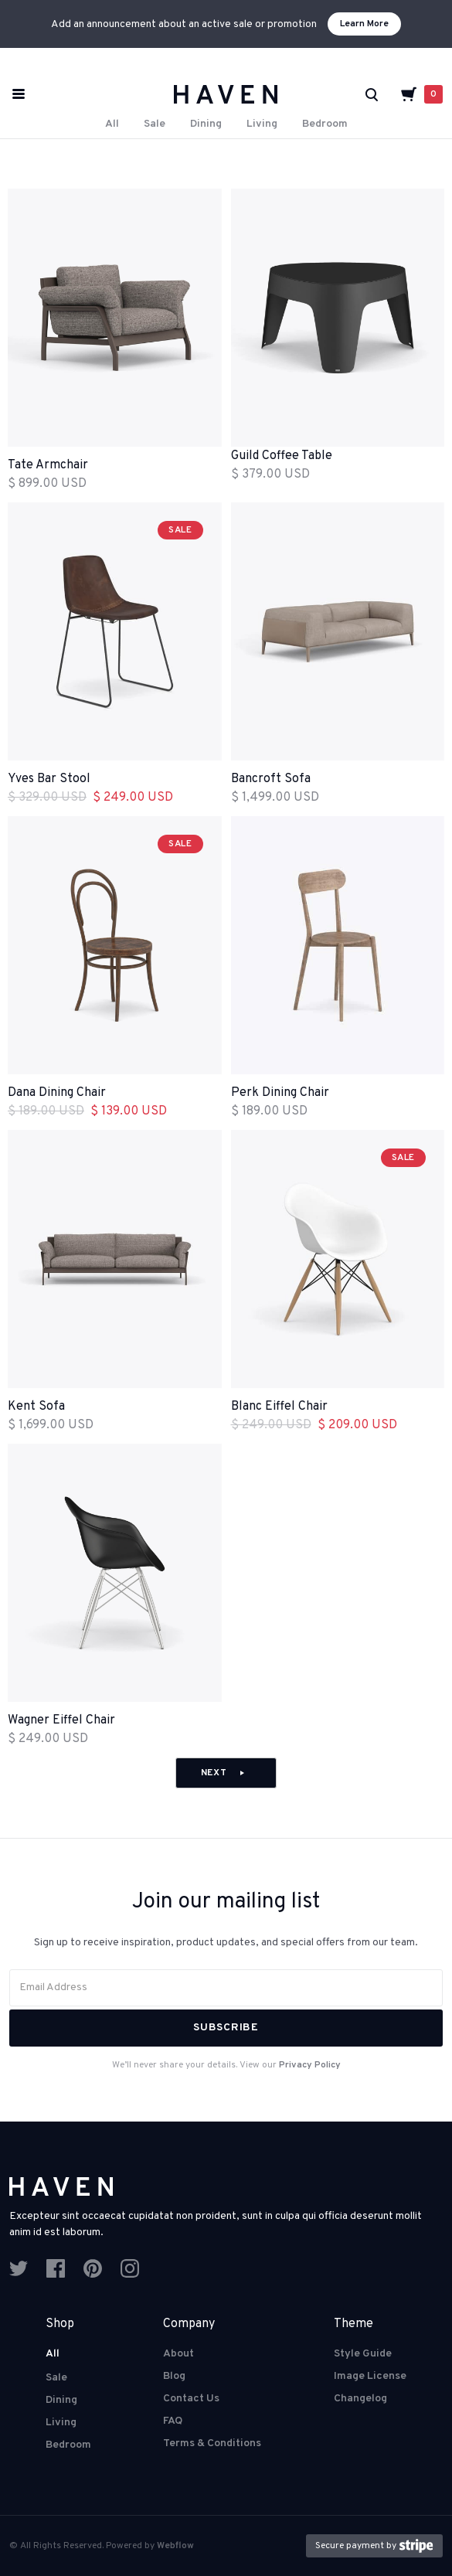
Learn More (364, 24)
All (112, 124)
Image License (370, 2376)
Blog (174, 2376)
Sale (154, 124)
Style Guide (363, 2353)
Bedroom (325, 124)
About (178, 2353)
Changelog (360, 2398)
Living (261, 124)
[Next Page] (226, 1773)
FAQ (172, 2421)
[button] (421, 94)
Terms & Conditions (212, 2443)
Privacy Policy (310, 2065)
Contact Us (191, 2398)
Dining (206, 124)
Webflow (175, 2546)
